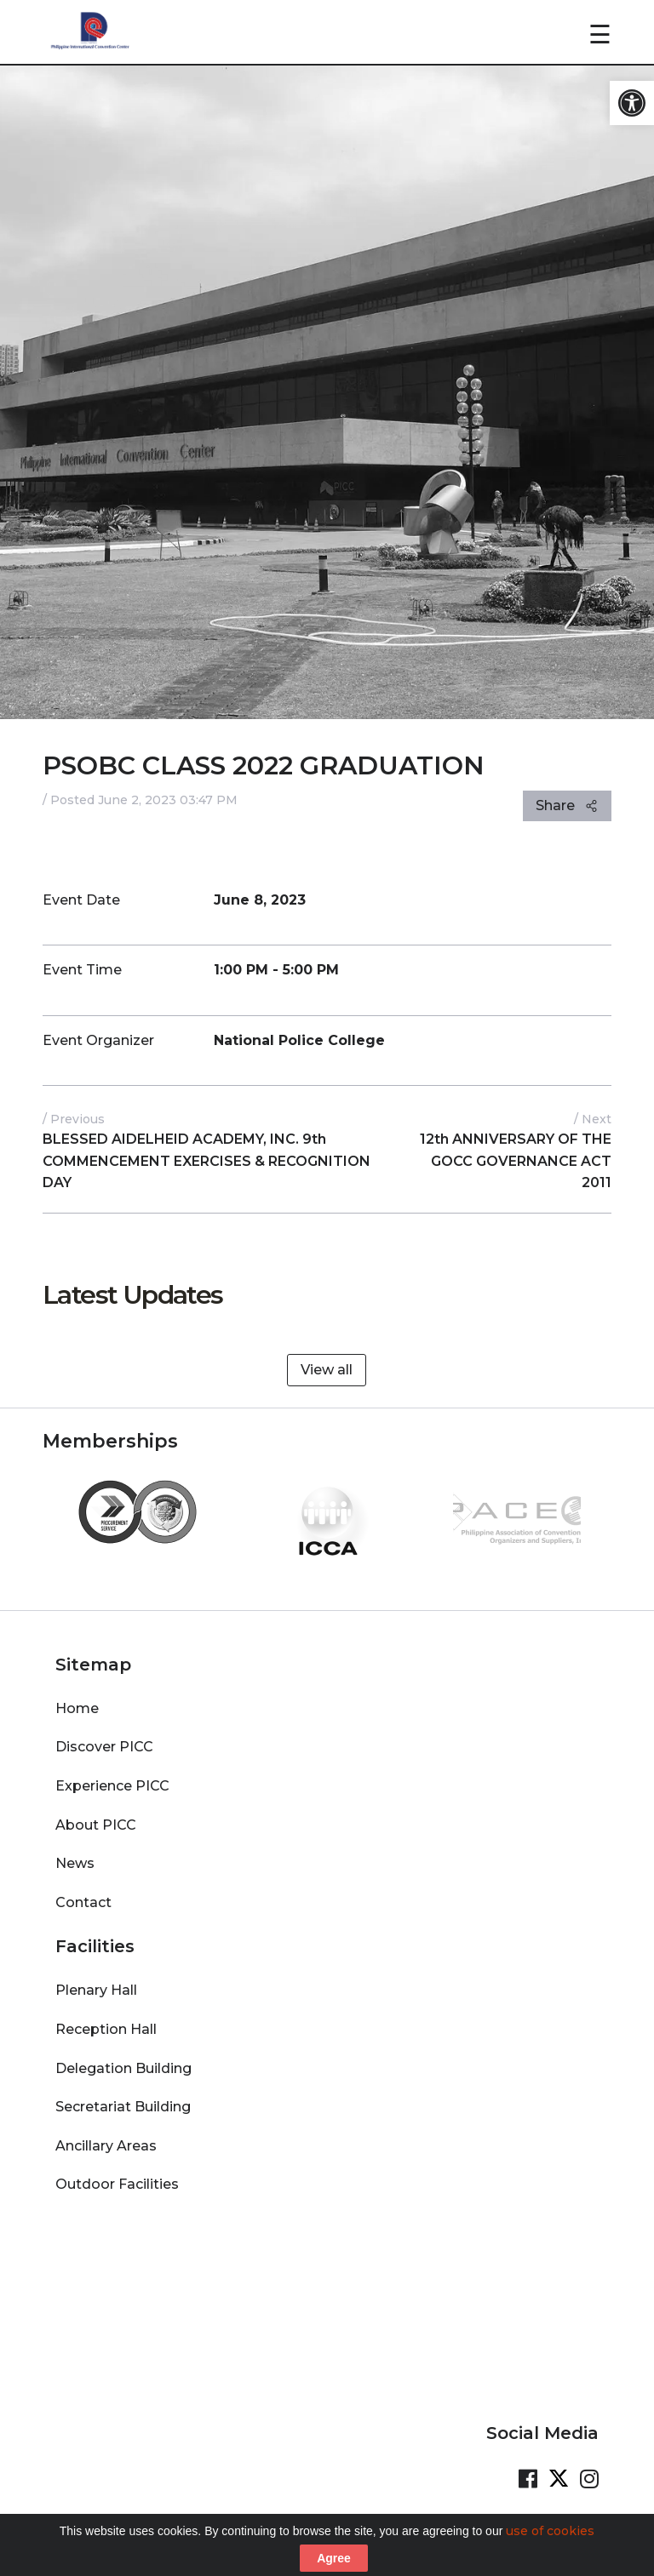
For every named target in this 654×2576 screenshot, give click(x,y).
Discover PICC (104, 1747)
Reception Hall (106, 2029)
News (75, 1863)
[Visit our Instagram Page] (589, 2479)
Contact (83, 1902)
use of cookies (550, 2550)
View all (327, 1370)
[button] (632, 103)
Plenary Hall (96, 1990)
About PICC (95, 1825)
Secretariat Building (123, 2107)
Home (77, 1708)
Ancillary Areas (106, 2146)
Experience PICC (112, 1786)
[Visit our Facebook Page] (528, 2479)
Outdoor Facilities (117, 2184)
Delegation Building (123, 2068)
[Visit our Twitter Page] (558, 2479)
